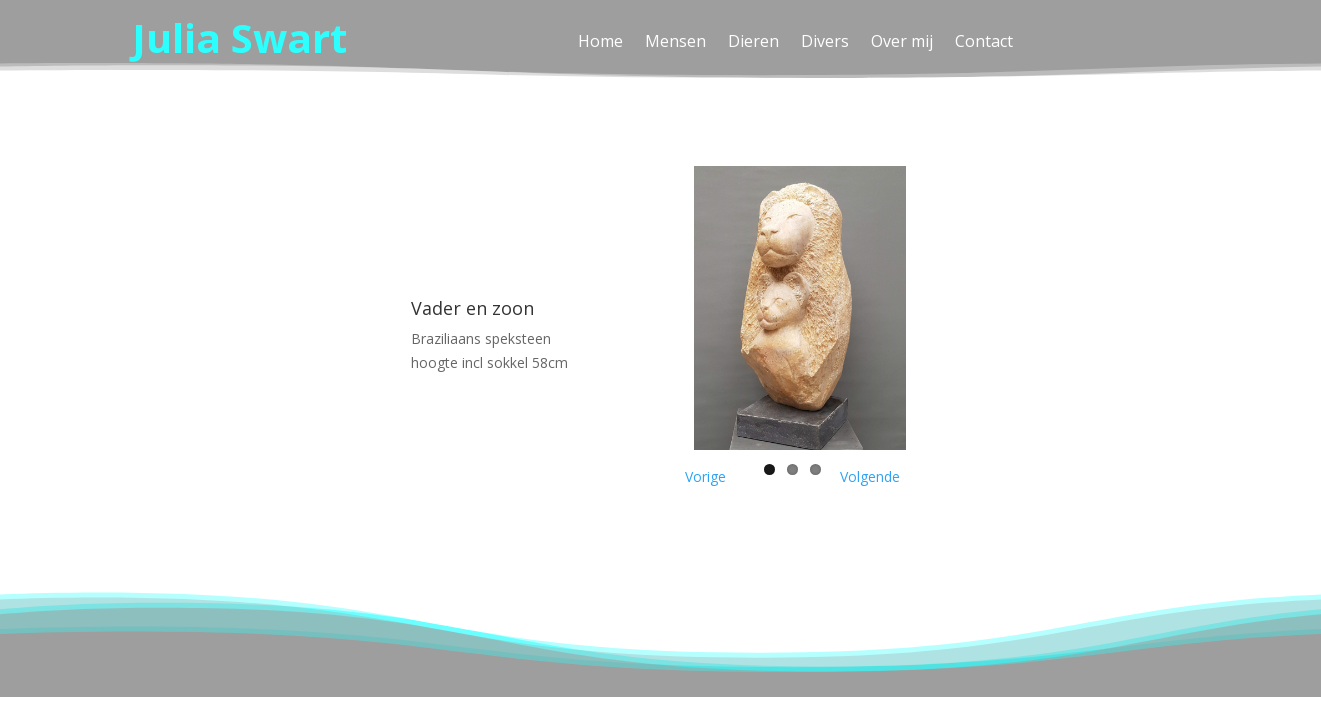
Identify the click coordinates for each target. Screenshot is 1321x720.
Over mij (902, 43)
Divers (825, 43)
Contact (984, 43)
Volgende (870, 476)
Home (600, 43)
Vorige (705, 476)
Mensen (675, 43)
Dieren (753, 43)
